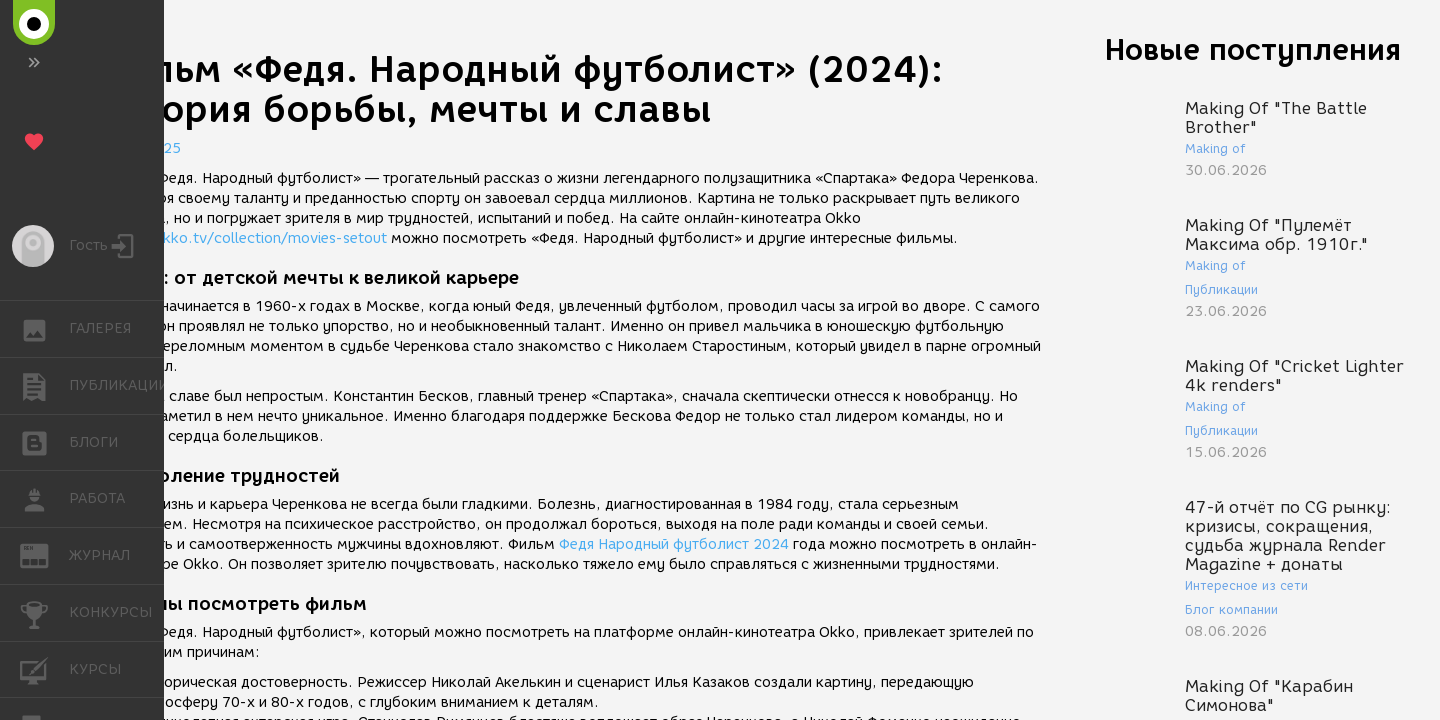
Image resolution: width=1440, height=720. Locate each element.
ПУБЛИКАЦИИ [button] (44, 386)
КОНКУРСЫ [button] (44, 613)
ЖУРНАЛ (44, 554)
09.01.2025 (140, 148)
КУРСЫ (44, 668)
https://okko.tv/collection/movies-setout (243, 238)
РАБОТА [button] (44, 499)
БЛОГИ (44, 441)
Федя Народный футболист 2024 (674, 544)
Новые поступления (1253, 49)
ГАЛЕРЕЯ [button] (44, 329)
